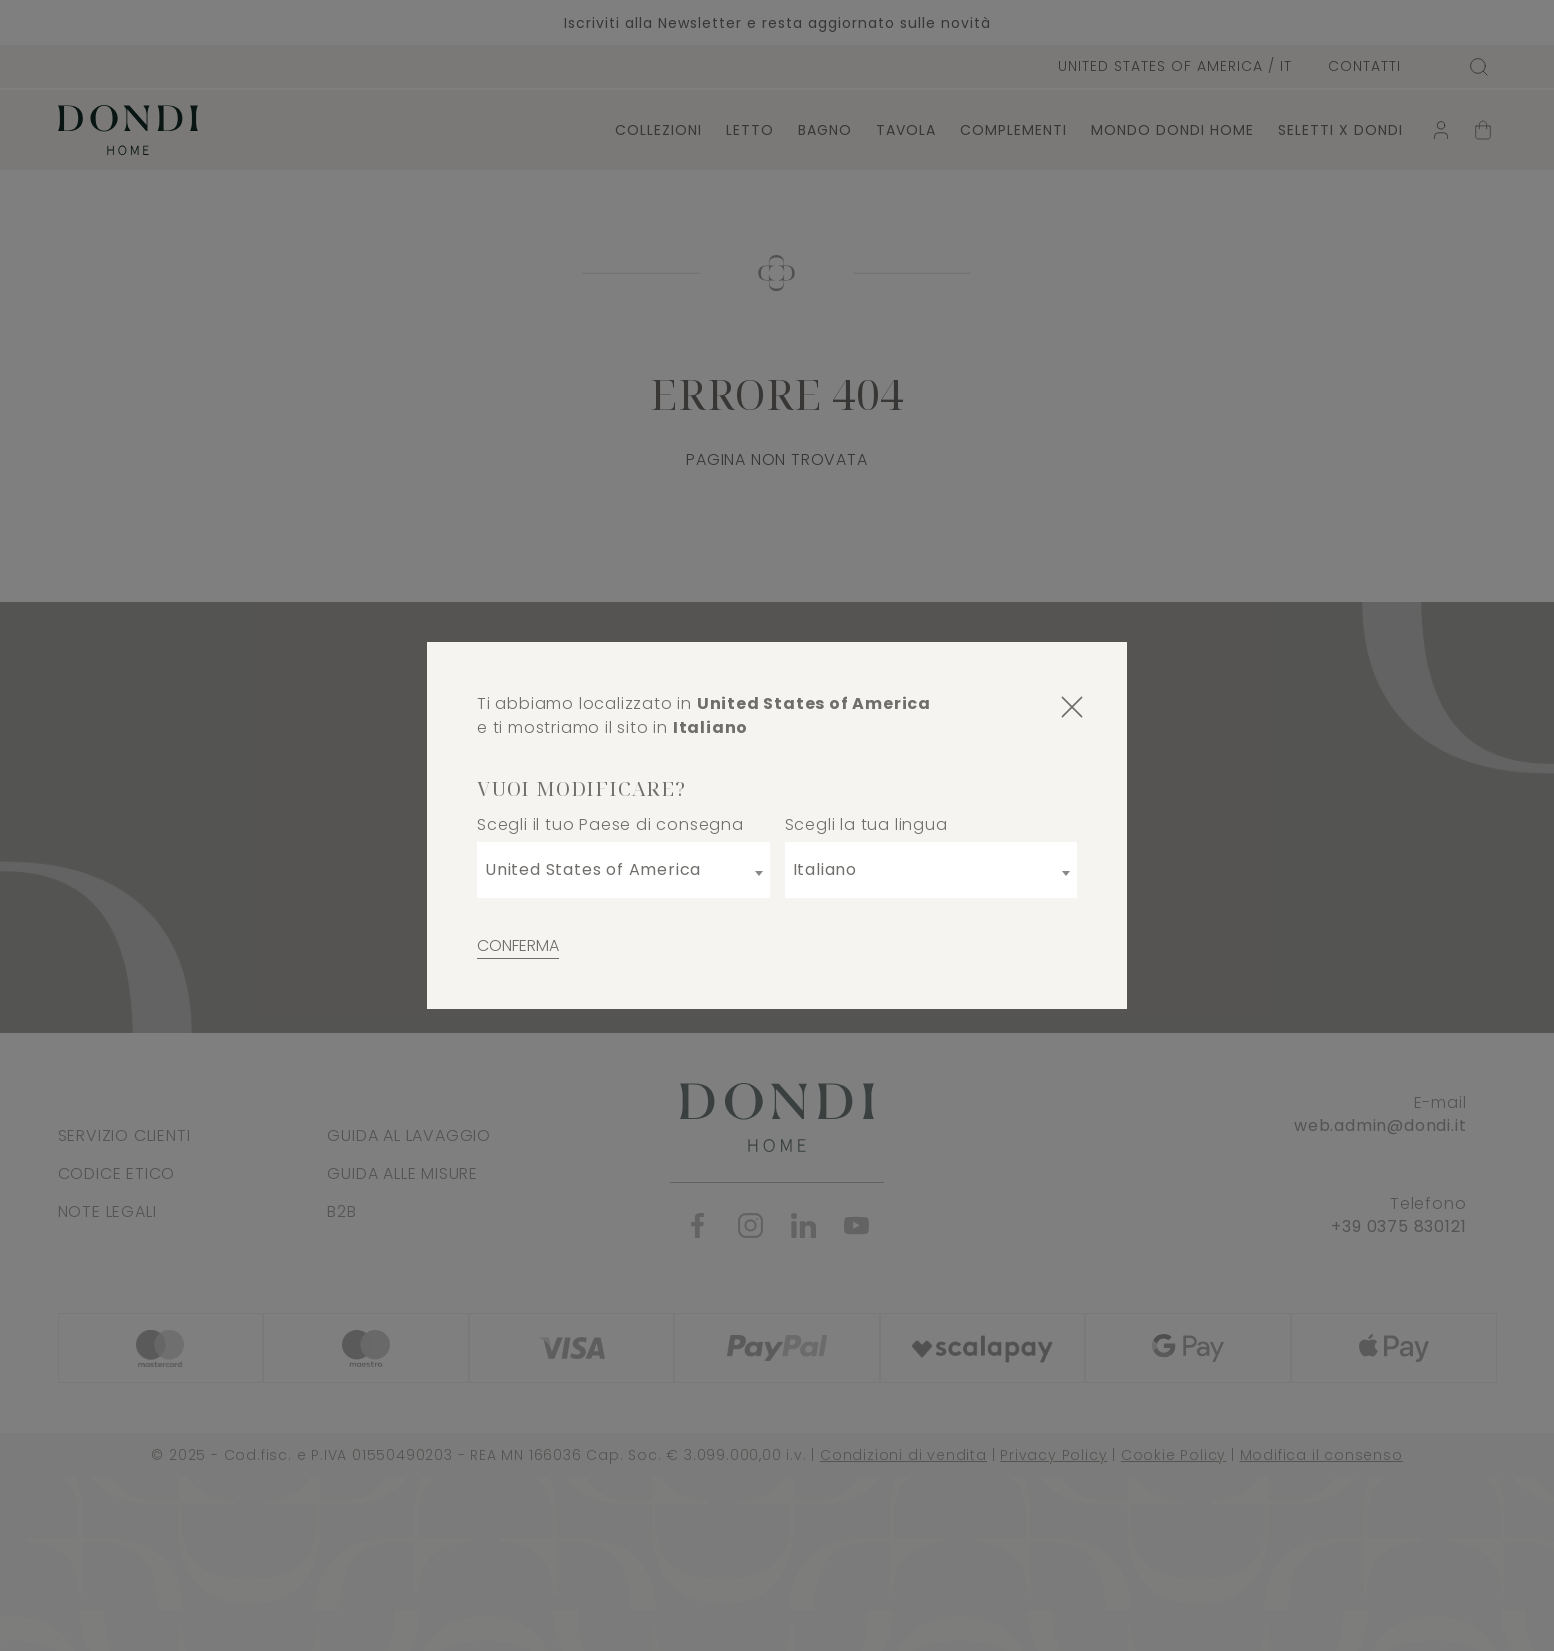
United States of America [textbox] (593, 869)
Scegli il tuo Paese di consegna (610, 824)
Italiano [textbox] (825, 869)
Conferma (518, 945)
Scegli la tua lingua (866, 824)
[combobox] (623, 870)
